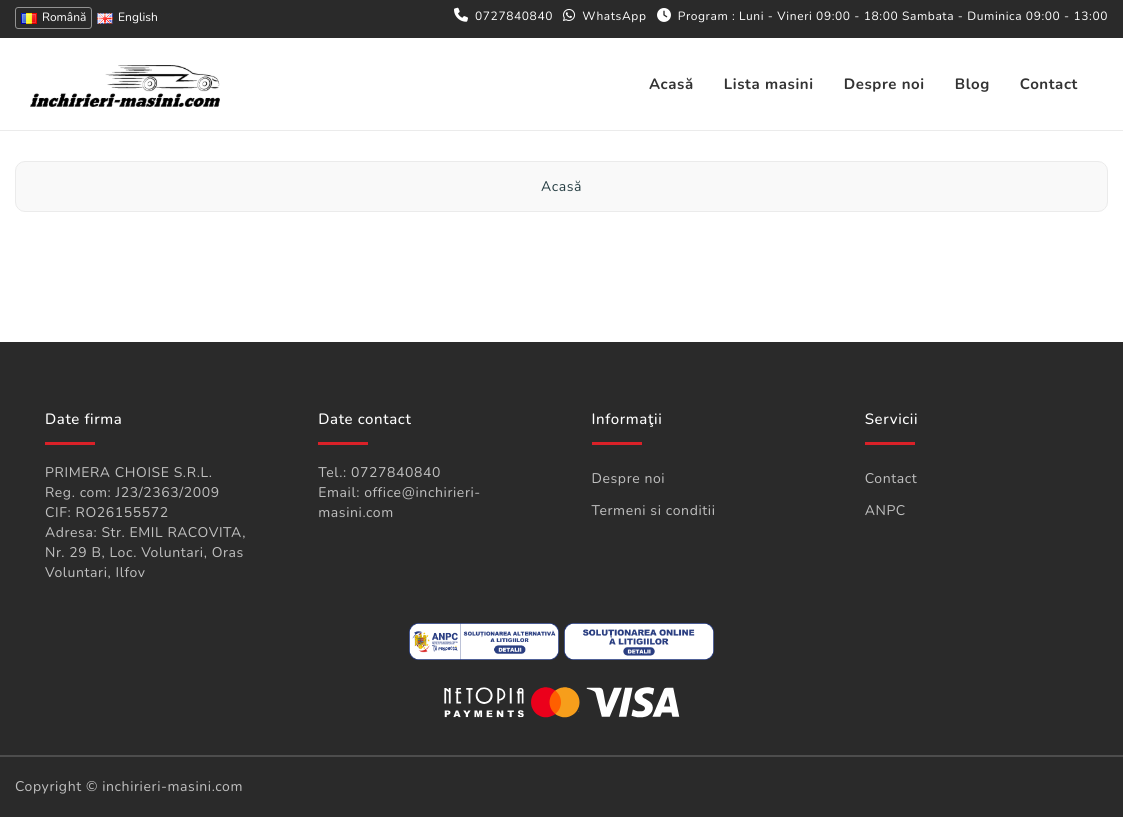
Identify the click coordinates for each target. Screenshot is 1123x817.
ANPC (885, 510)
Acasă (671, 85)
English (127, 18)
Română (53, 18)
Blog (972, 85)
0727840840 (514, 17)
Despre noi (884, 85)
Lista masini (769, 85)
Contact (1049, 85)
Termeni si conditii (654, 510)
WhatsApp (614, 17)
